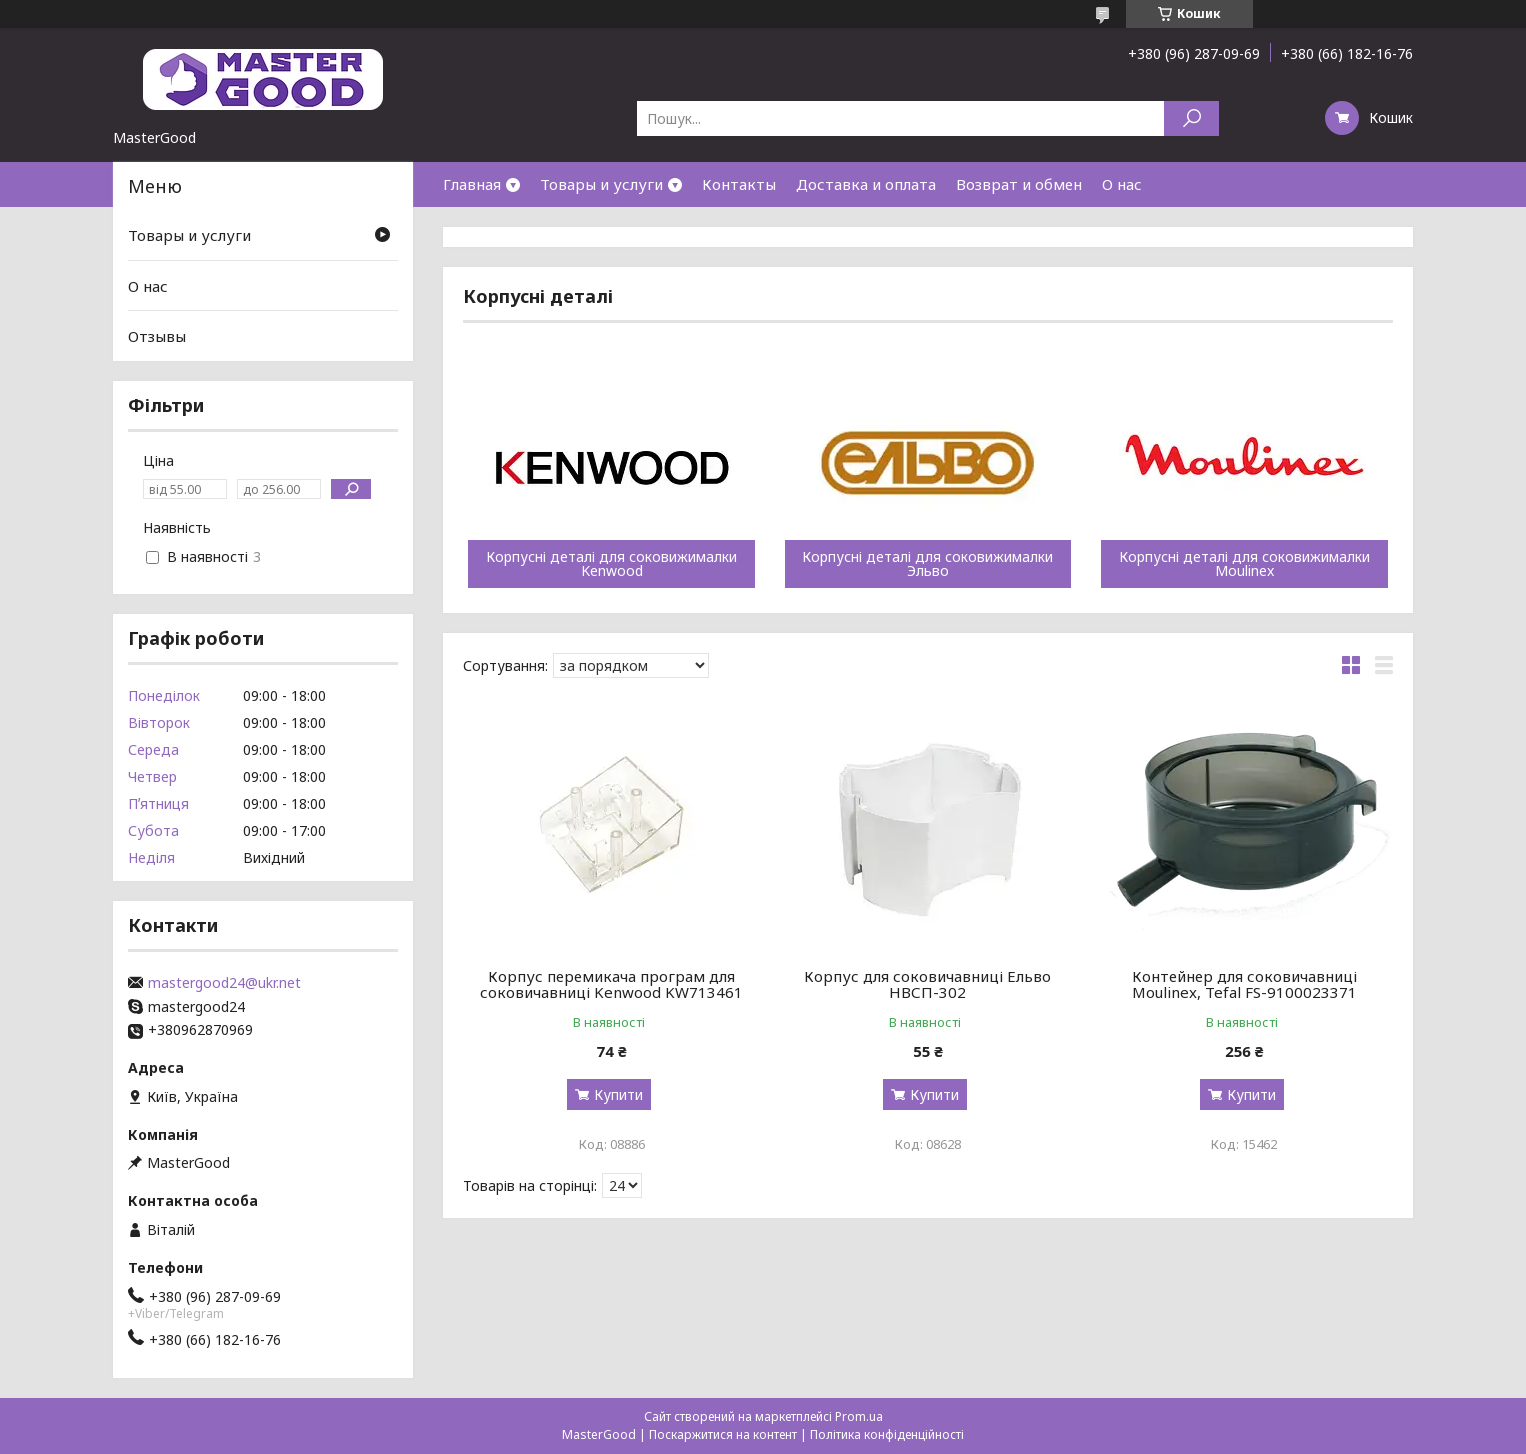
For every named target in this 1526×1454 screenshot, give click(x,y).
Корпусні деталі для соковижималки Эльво (927, 564)
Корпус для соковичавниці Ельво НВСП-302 (927, 984)
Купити (618, 1094)
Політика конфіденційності (887, 1434)
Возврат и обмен (1019, 184)
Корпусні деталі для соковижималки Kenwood (611, 564)
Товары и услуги (601, 184)
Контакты (739, 184)
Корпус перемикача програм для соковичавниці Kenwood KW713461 (611, 984)
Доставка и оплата (866, 184)
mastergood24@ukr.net (224, 983)
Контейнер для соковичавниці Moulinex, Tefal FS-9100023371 (1244, 984)
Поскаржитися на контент (723, 1434)
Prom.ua (859, 1416)
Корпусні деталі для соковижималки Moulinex (1244, 564)
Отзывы (157, 336)
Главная (472, 184)
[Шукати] (1191, 118)
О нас (1122, 184)
